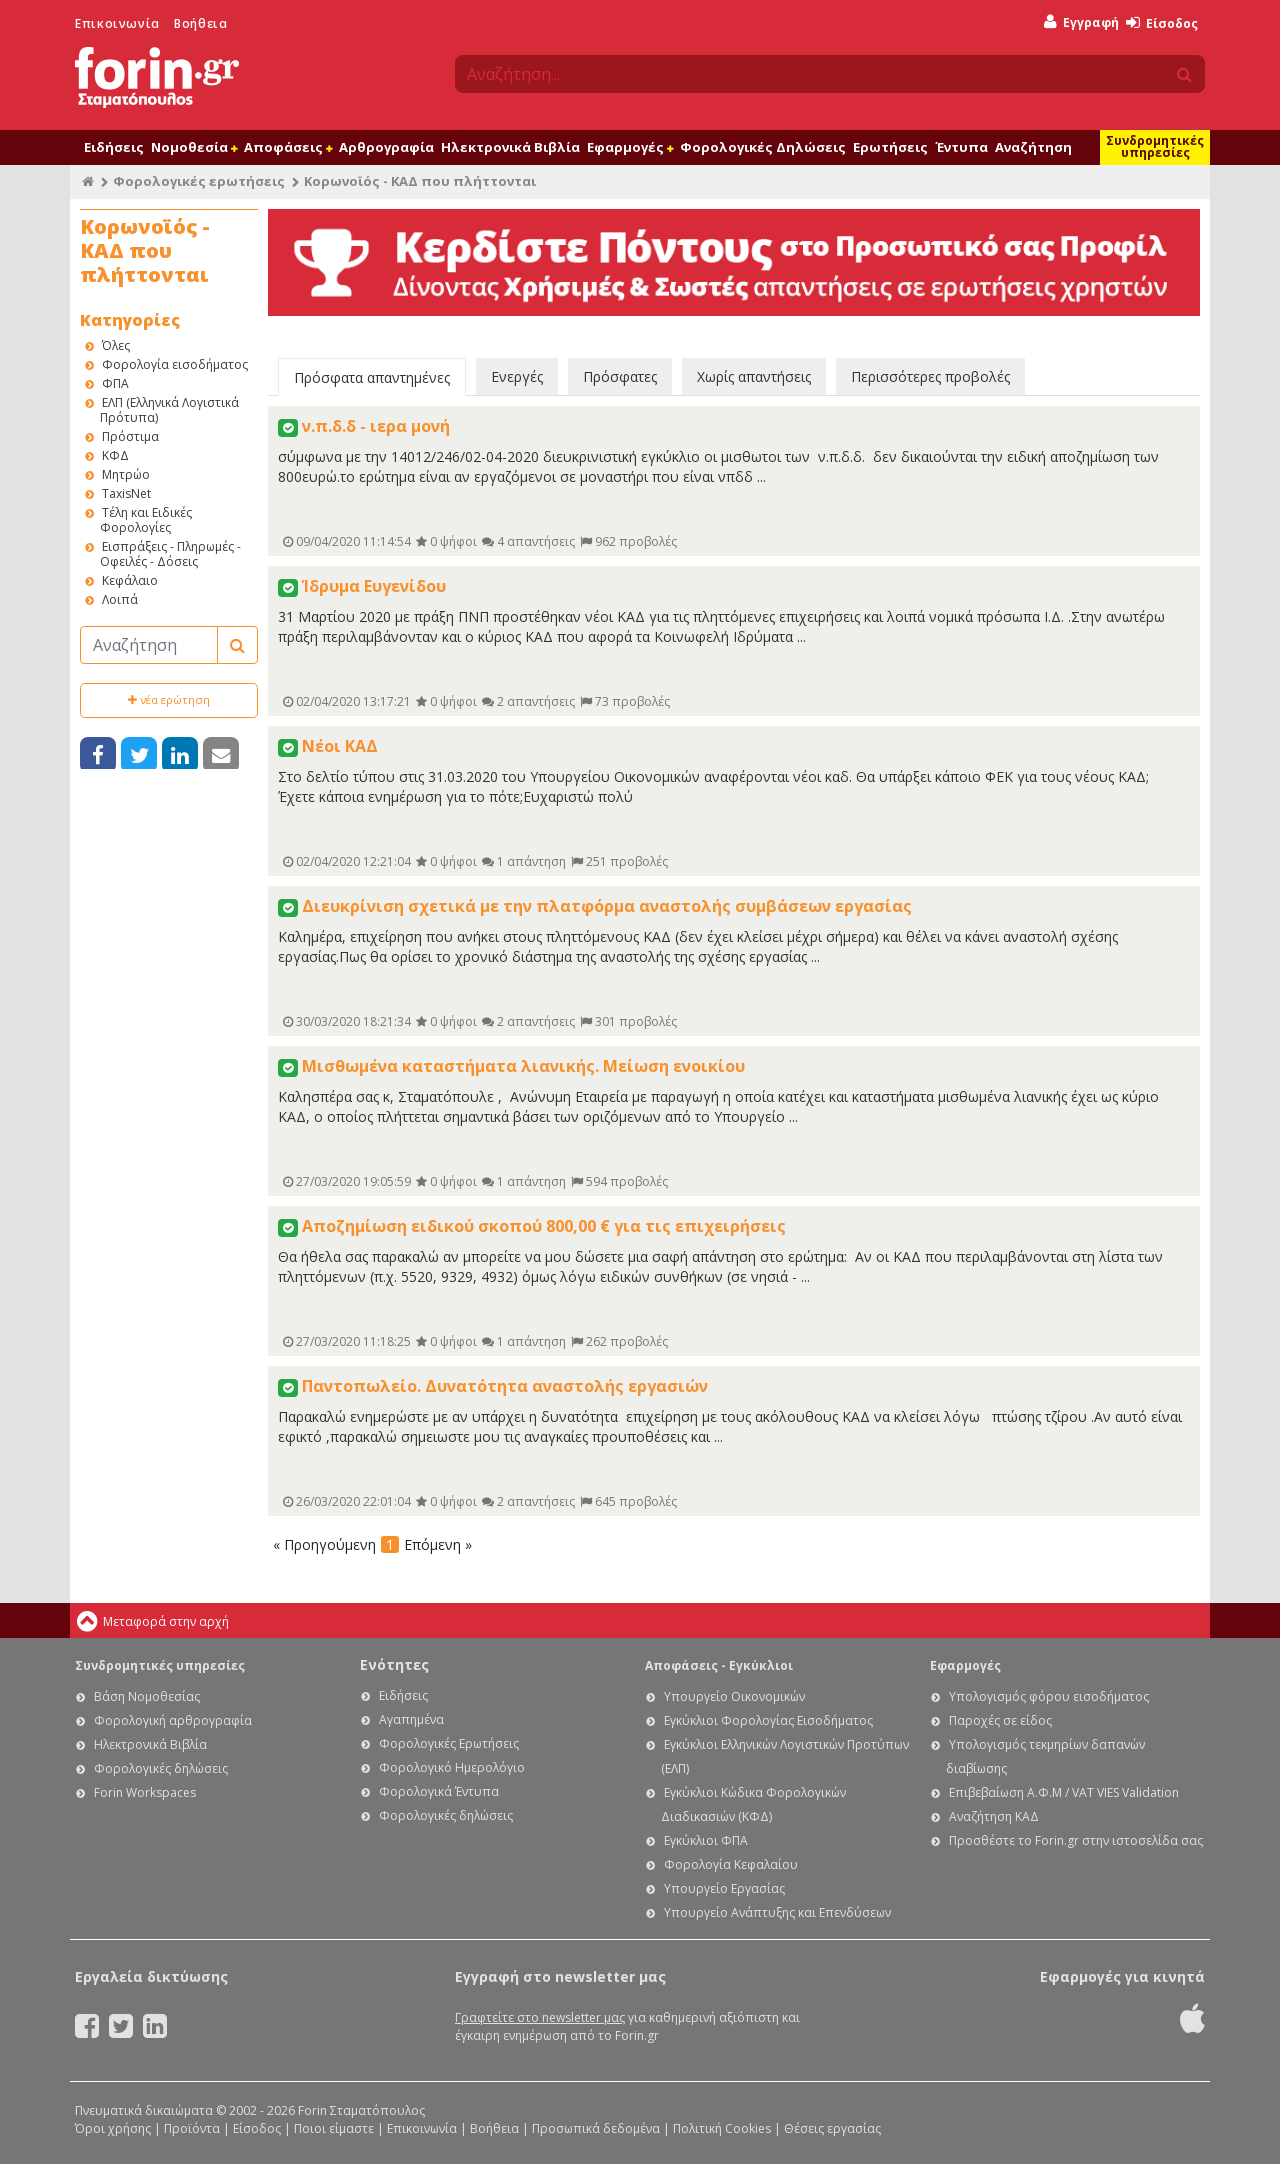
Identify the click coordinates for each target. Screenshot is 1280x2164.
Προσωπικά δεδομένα (596, 2128)
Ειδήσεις (114, 147)
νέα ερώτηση (169, 699)
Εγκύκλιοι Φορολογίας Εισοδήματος (768, 1720)
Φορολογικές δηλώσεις (161, 1768)
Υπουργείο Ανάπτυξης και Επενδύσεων (777, 1912)
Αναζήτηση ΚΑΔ (994, 1816)
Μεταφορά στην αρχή (166, 1621)
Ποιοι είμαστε (334, 2128)
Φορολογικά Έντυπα (439, 1791)
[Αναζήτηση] (149, 645)
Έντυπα (961, 147)
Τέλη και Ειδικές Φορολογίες (146, 520)
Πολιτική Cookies (722, 2128)
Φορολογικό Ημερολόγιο (452, 1767)
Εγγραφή (1081, 22)
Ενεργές (517, 376)
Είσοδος (1162, 23)
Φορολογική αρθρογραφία (173, 1720)
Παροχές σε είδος (1000, 1720)
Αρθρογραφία (386, 147)
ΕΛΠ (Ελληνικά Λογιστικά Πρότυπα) (169, 410)
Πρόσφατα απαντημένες (372, 377)
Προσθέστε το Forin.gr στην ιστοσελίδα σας (1076, 1840)
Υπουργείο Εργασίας (724, 1888)
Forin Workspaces (145, 1792)
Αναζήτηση (1033, 147)
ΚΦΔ (115, 455)
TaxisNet (126, 493)
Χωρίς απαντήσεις (754, 376)
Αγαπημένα (411, 1719)
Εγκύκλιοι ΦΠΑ (706, 1840)
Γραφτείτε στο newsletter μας (540, 2017)
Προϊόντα (192, 2128)
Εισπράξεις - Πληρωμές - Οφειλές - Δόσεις (170, 554)
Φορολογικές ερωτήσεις (199, 181)
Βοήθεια (200, 23)
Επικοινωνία (117, 23)
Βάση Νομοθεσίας (147, 1696)
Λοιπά (120, 599)
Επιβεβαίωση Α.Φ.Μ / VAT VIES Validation (1064, 1792)
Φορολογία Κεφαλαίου (731, 1864)
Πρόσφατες (620, 376)
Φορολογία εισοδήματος (175, 364)
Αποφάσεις (288, 147)
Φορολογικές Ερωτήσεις (449, 1743)
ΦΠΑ (115, 383)
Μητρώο (126, 474)
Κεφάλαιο (130, 580)
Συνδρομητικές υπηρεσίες (1155, 146)
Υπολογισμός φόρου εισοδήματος (1049, 1696)
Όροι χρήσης (113, 2128)
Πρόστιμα (130, 436)
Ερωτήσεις (890, 147)
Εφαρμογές (630, 147)
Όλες (116, 345)
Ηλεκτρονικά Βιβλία (510, 147)
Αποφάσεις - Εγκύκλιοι (719, 1665)
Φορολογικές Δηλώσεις (763, 147)
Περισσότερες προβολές (930, 376)
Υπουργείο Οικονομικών (734, 1696)
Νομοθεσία (194, 147)
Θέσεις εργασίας (832, 2128)
